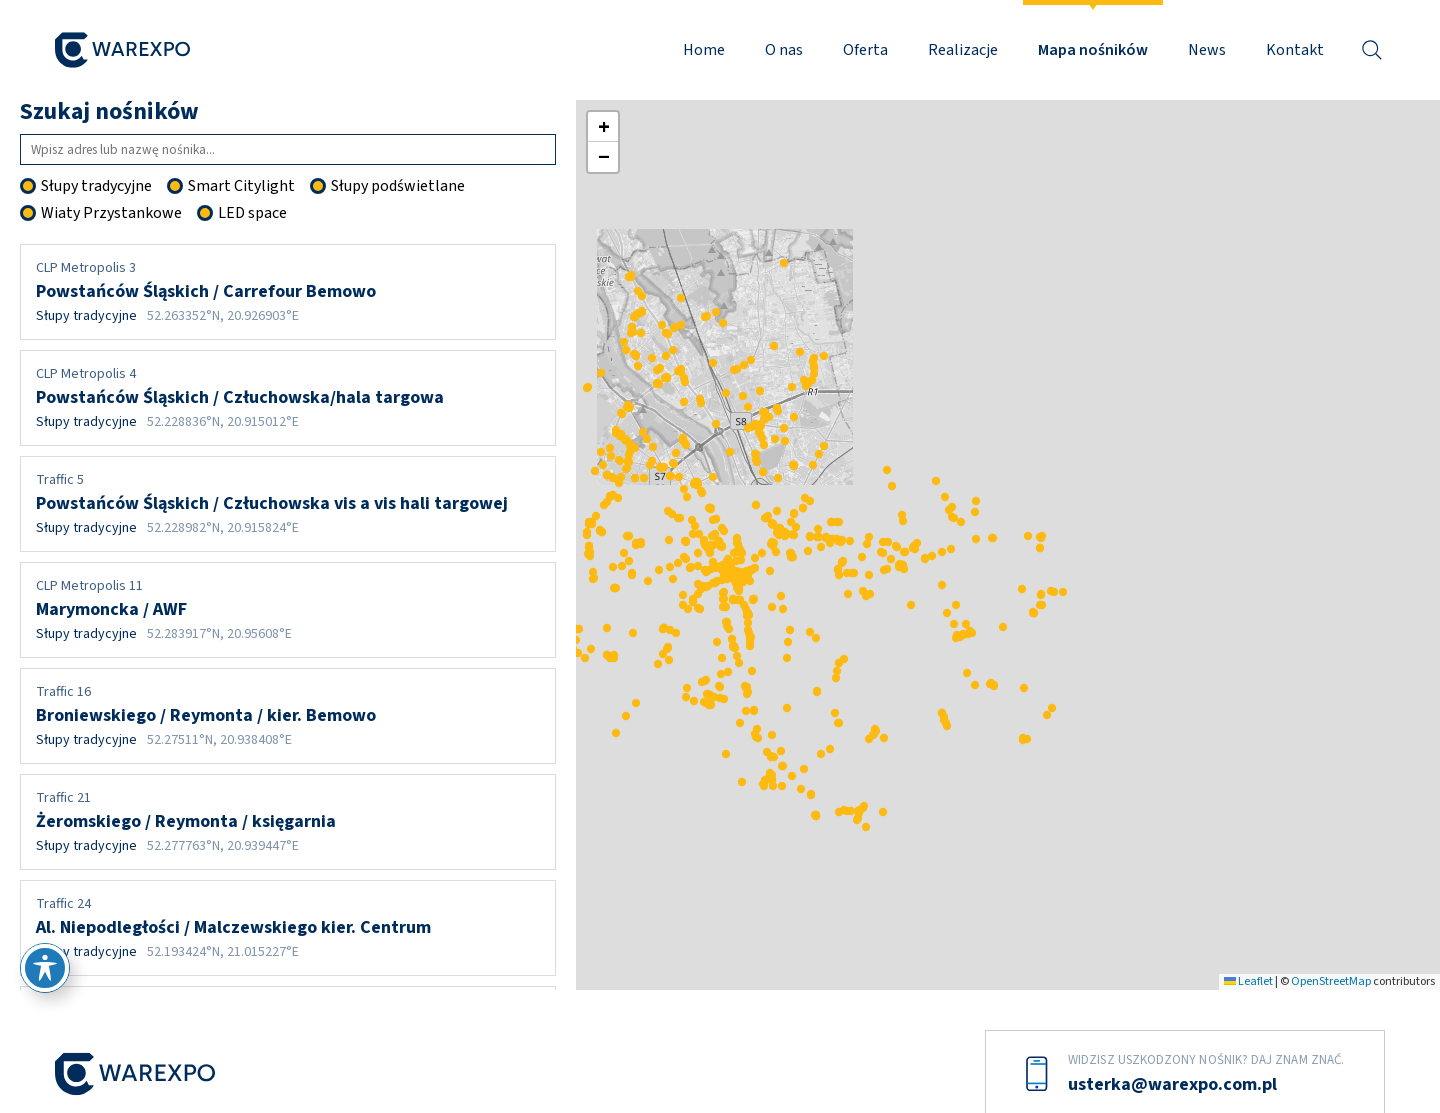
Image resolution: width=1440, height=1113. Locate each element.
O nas (784, 50)
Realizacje (963, 50)
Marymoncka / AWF (288, 610)
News (1207, 50)
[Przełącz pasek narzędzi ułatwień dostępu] (45, 968)
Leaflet (1248, 981)
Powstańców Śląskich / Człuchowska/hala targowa (288, 398)
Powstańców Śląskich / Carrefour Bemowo (288, 292)
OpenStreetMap (1331, 981)
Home (704, 50)
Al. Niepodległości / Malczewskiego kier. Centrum (288, 928)
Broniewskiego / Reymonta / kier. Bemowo (288, 716)
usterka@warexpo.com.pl (1172, 1084)
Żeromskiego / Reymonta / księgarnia (288, 822)
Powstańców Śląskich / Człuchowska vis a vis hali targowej (288, 504)
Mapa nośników (1093, 50)
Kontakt (1295, 50)
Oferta (865, 50)
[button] (812, 579)
